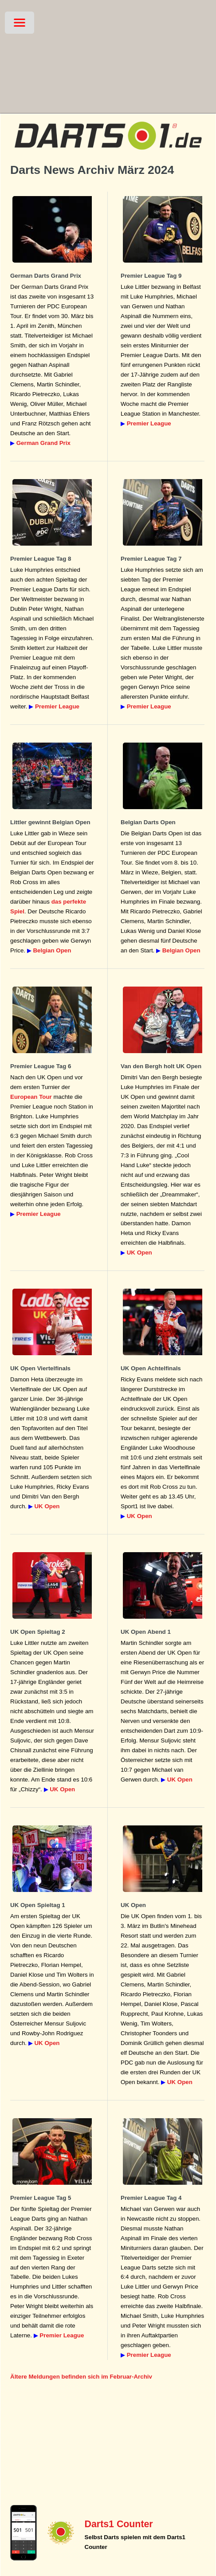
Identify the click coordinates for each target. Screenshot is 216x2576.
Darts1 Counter (119, 2524)
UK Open (139, 1252)
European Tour (31, 1096)
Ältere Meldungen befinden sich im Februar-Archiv (81, 2376)
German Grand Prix (43, 443)
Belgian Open (52, 950)
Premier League (149, 423)
